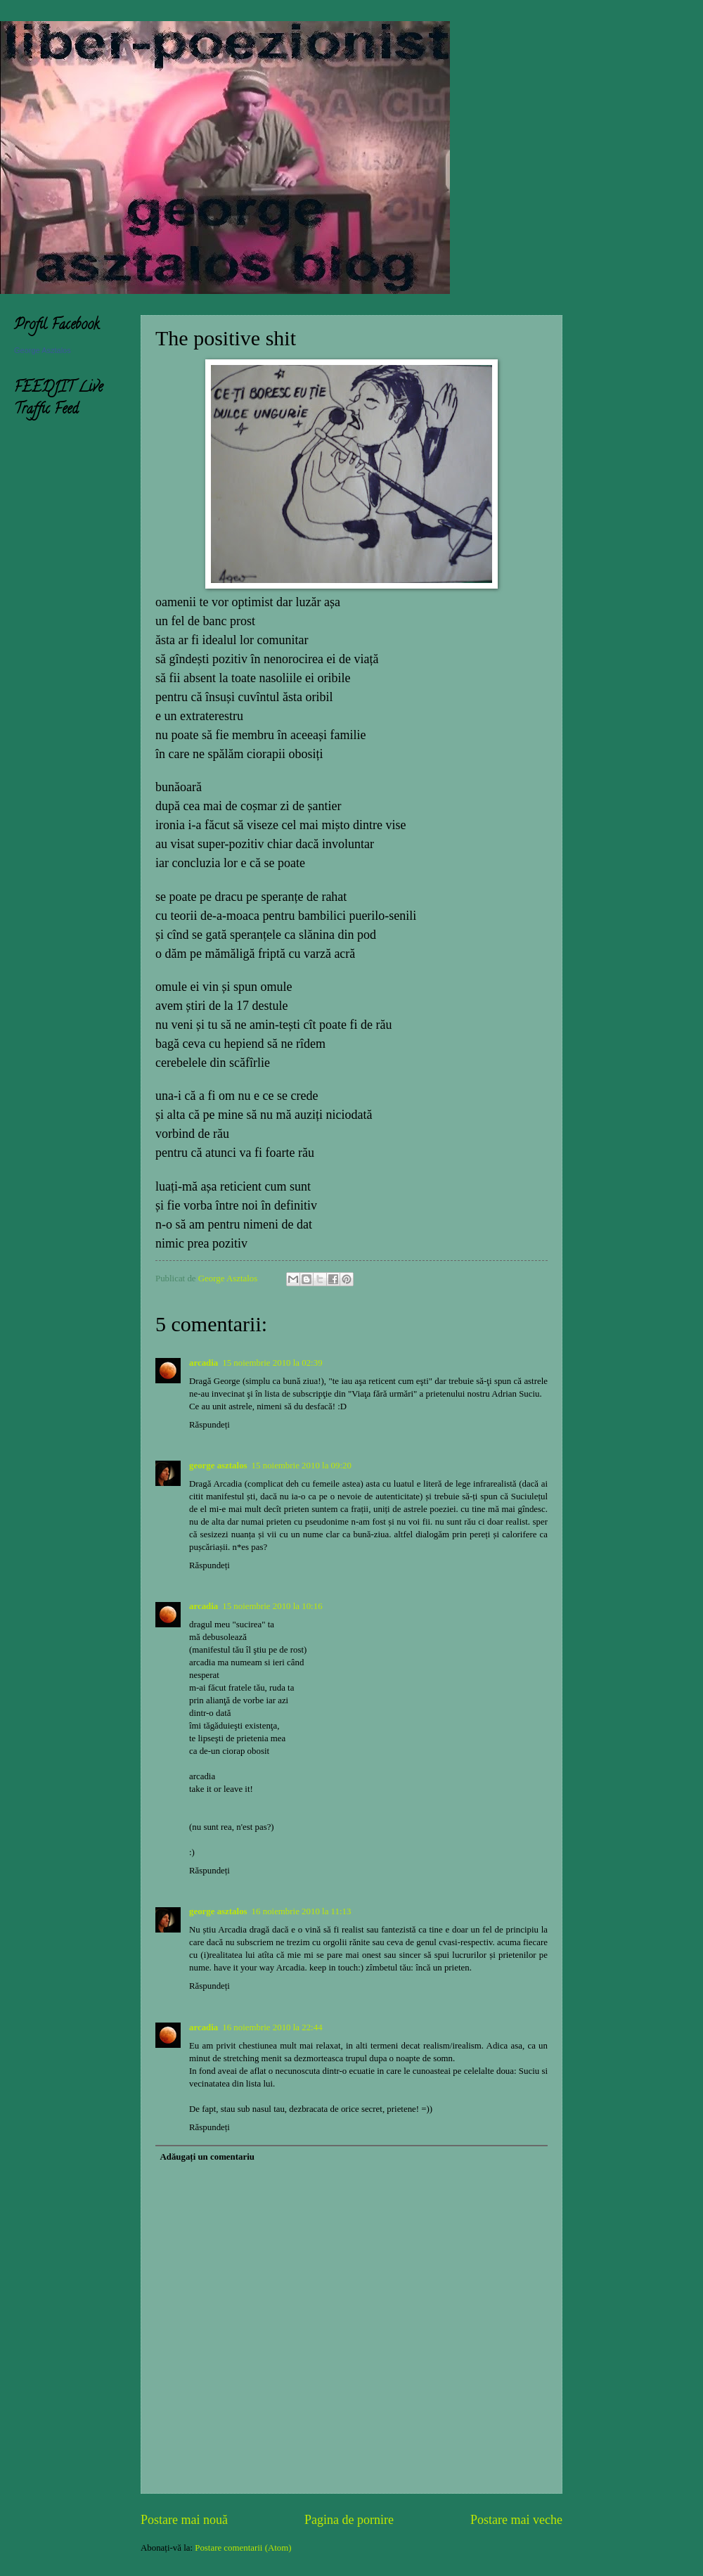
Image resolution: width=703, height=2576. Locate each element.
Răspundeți (209, 1425)
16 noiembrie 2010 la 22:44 (272, 2027)
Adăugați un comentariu (207, 2157)
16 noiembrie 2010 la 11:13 (302, 1911)
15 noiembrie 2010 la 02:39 (272, 1363)
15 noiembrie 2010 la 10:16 (272, 1606)
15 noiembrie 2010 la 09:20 (302, 1465)
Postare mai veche (516, 2520)
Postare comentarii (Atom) (243, 2548)
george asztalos (218, 1465)
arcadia (203, 1363)
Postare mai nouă (184, 2520)
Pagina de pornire (349, 2520)
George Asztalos (42, 350)
